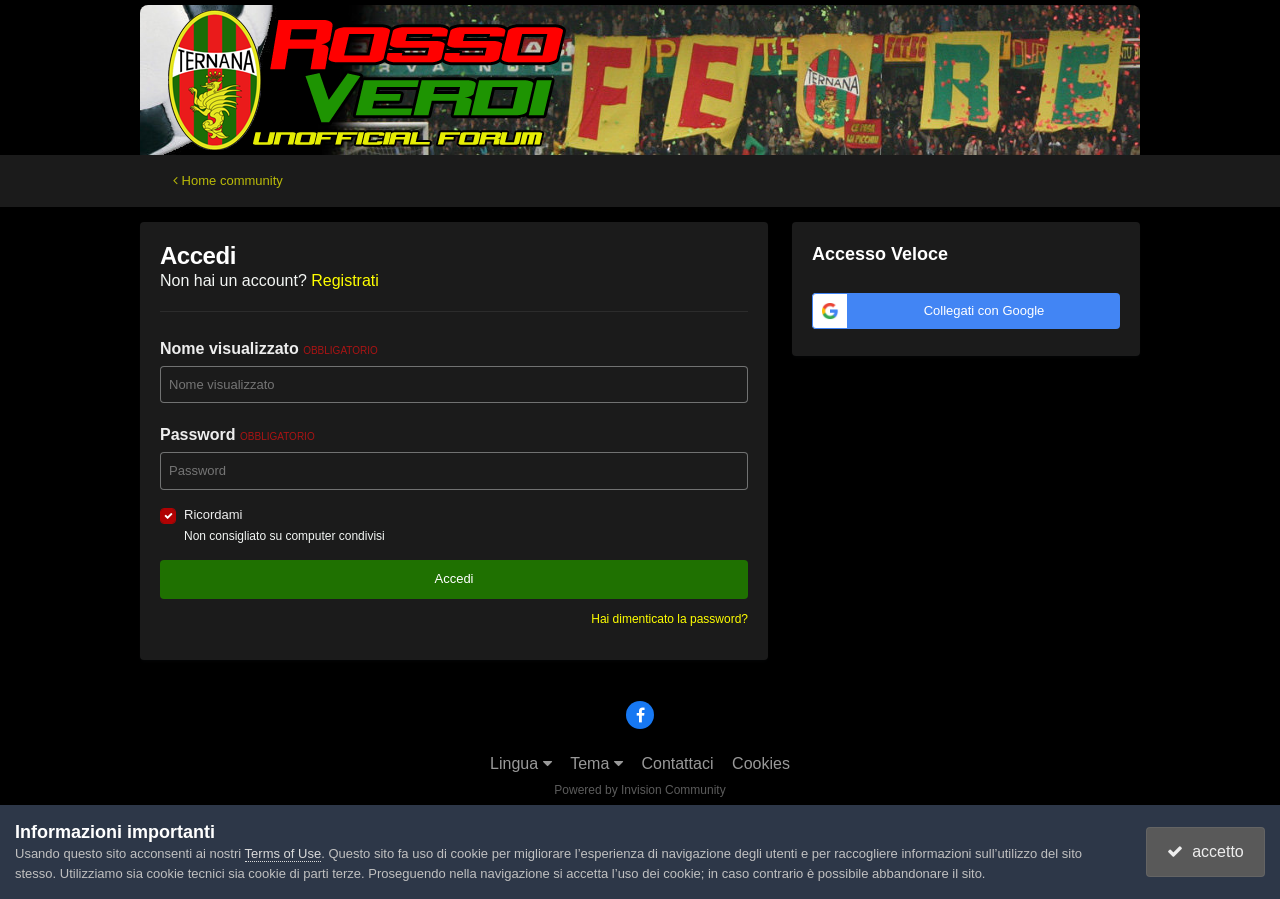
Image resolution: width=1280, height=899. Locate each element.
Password (237, 434)
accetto (1205, 851)
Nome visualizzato (269, 348)
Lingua (521, 763)
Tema (596, 763)
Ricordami (213, 514)
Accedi (453, 578)
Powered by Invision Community (639, 790)
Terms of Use (283, 853)
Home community (228, 180)
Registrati (345, 280)
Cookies (761, 763)
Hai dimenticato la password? (669, 619)
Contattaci (677, 763)
